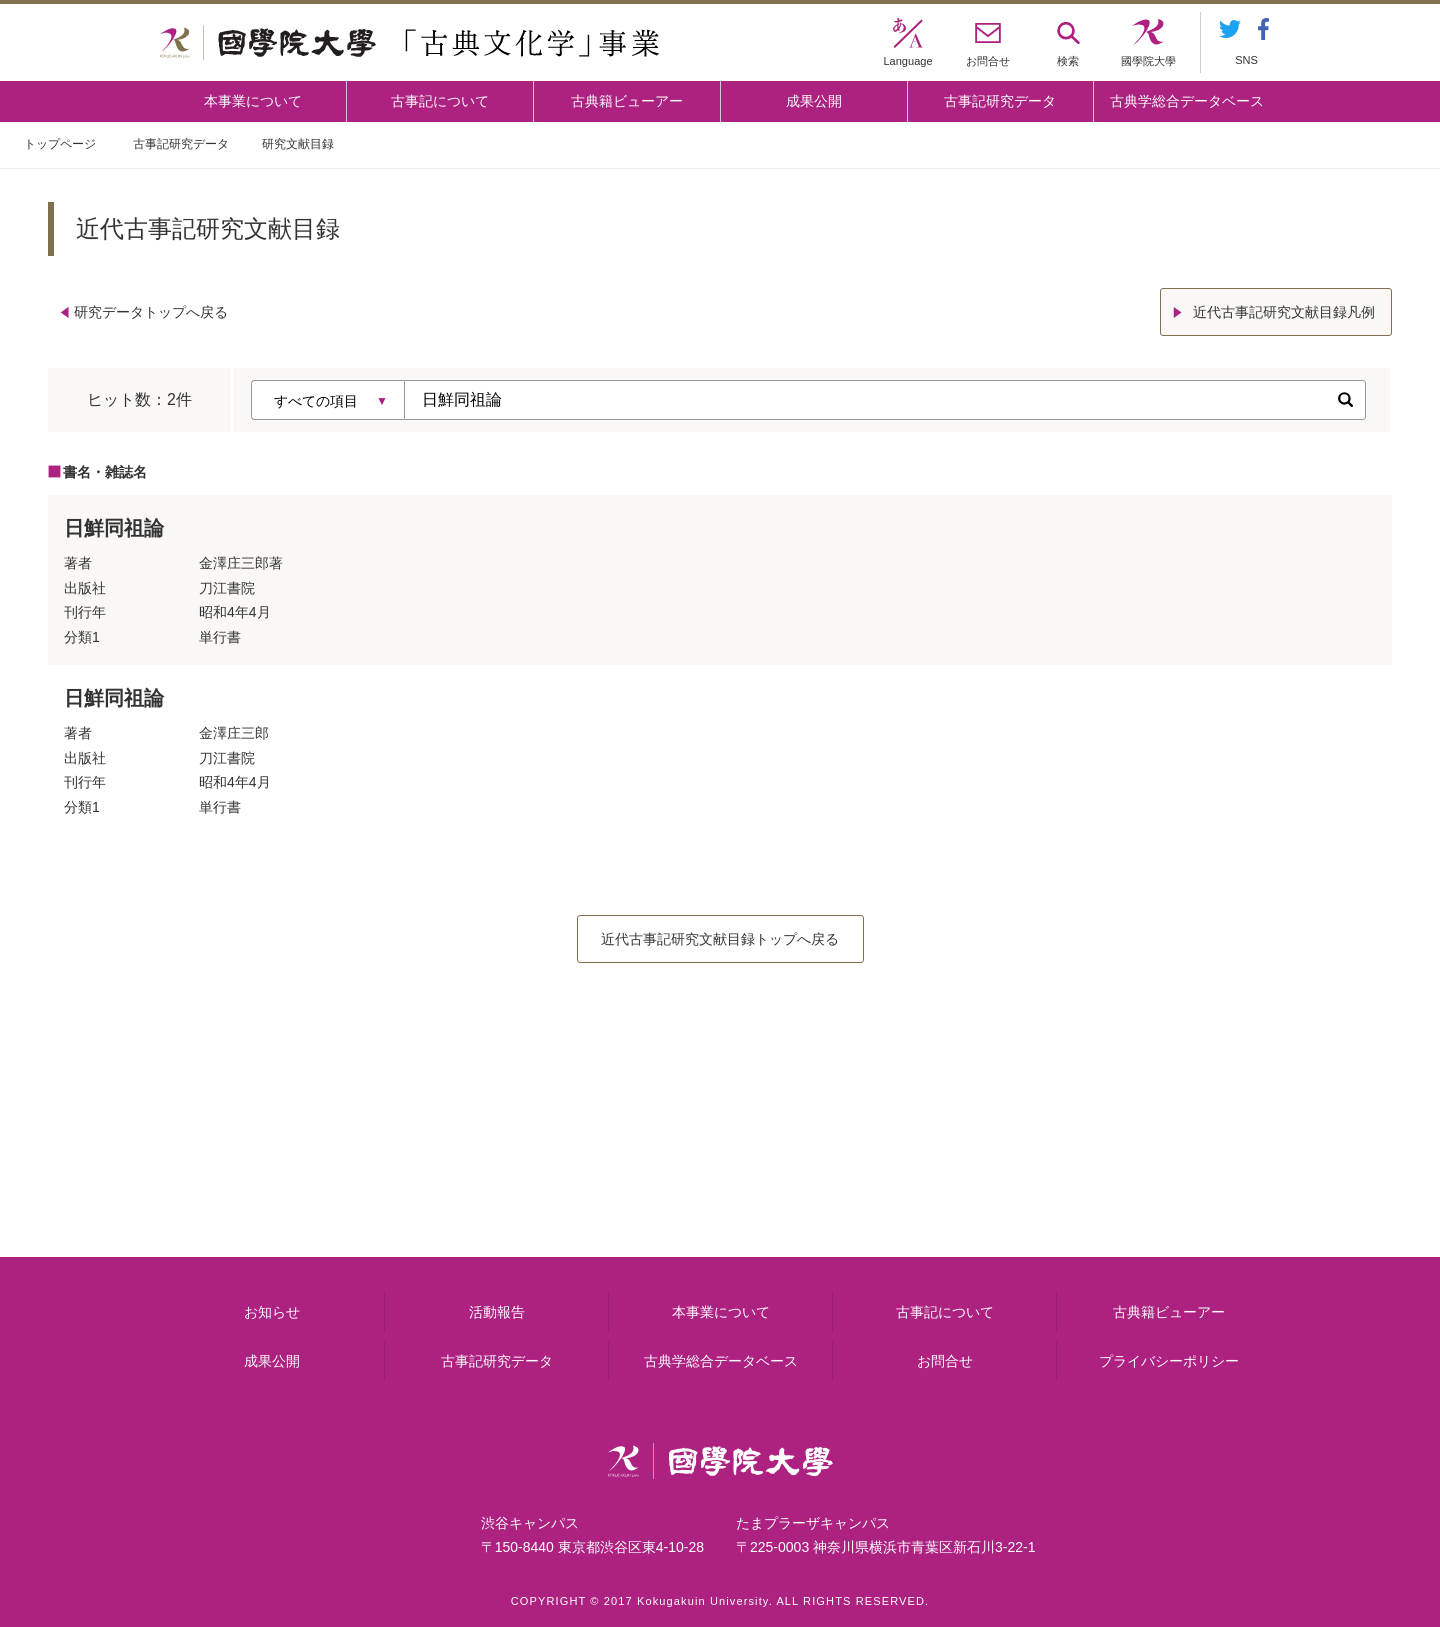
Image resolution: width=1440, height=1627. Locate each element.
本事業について (253, 101)
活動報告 (497, 1312)
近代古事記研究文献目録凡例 (1284, 312)
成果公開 (814, 101)
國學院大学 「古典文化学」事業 (409, 43)
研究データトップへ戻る (151, 312)
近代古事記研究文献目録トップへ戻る (720, 939)
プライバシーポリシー (1169, 1361)
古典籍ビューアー (627, 101)
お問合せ (945, 1361)
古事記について (440, 101)
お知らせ (272, 1312)
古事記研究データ (1000, 101)
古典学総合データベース (1187, 101)
